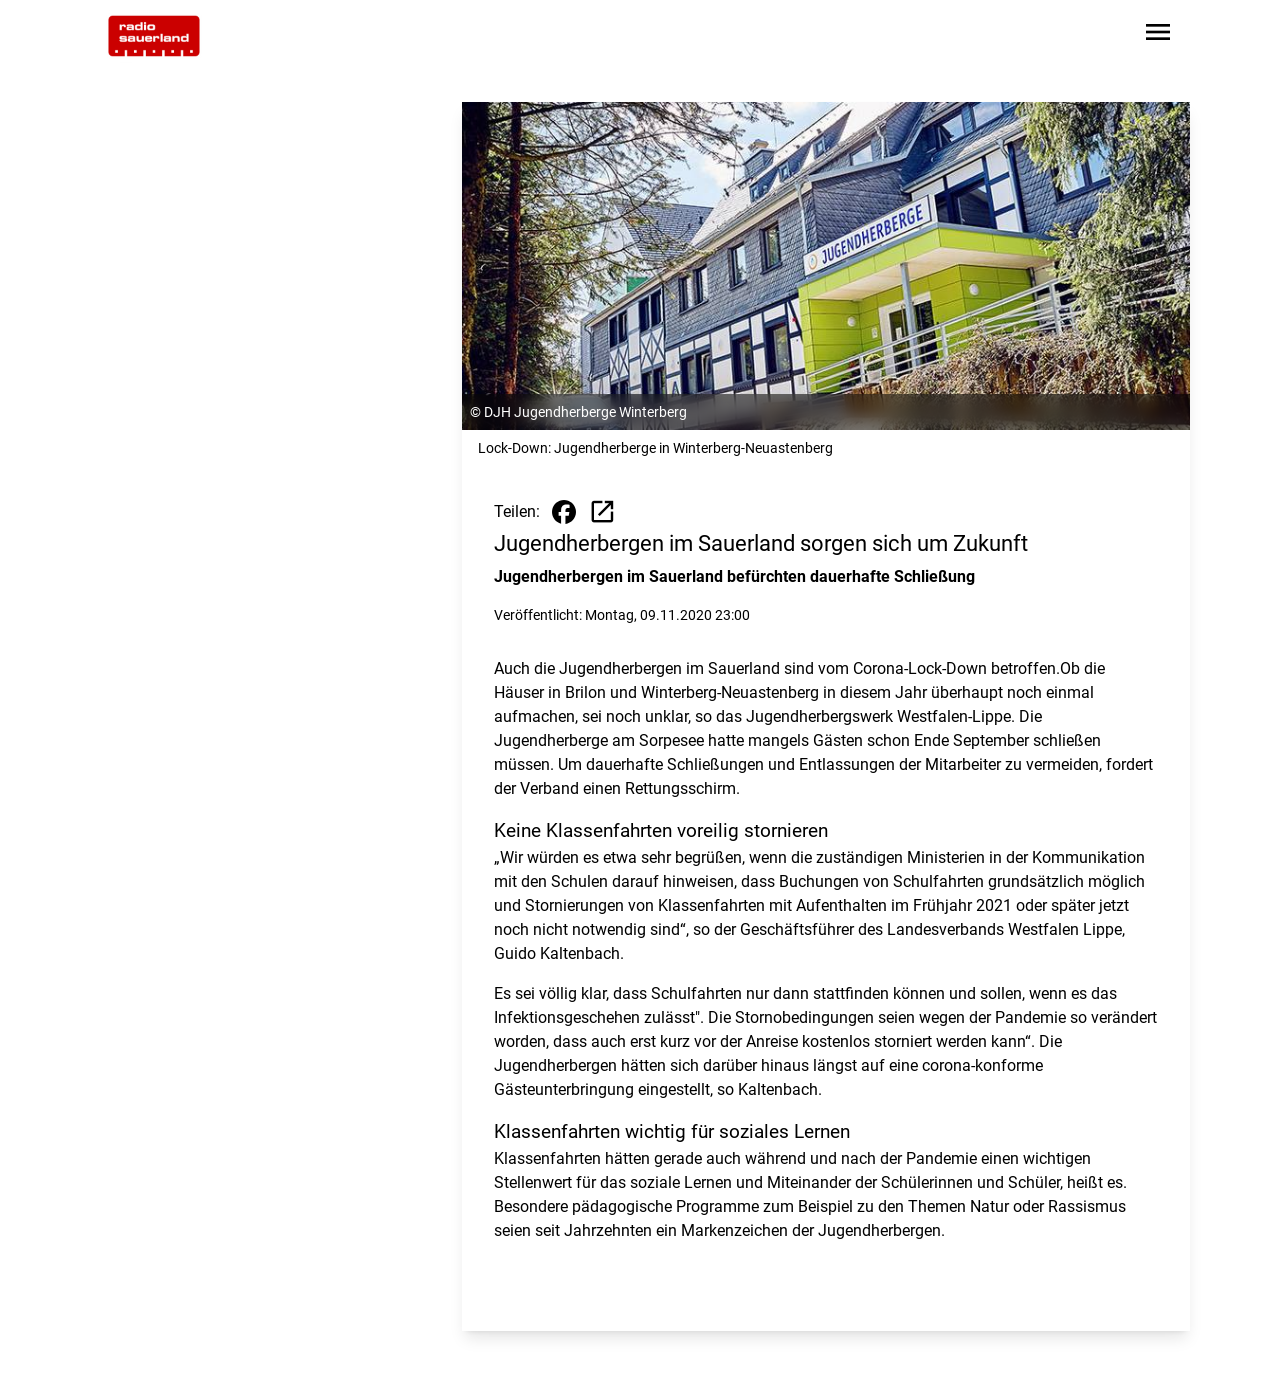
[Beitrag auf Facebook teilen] (564, 512)
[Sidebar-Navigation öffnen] (1158, 35)
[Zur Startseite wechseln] (154, 36)
